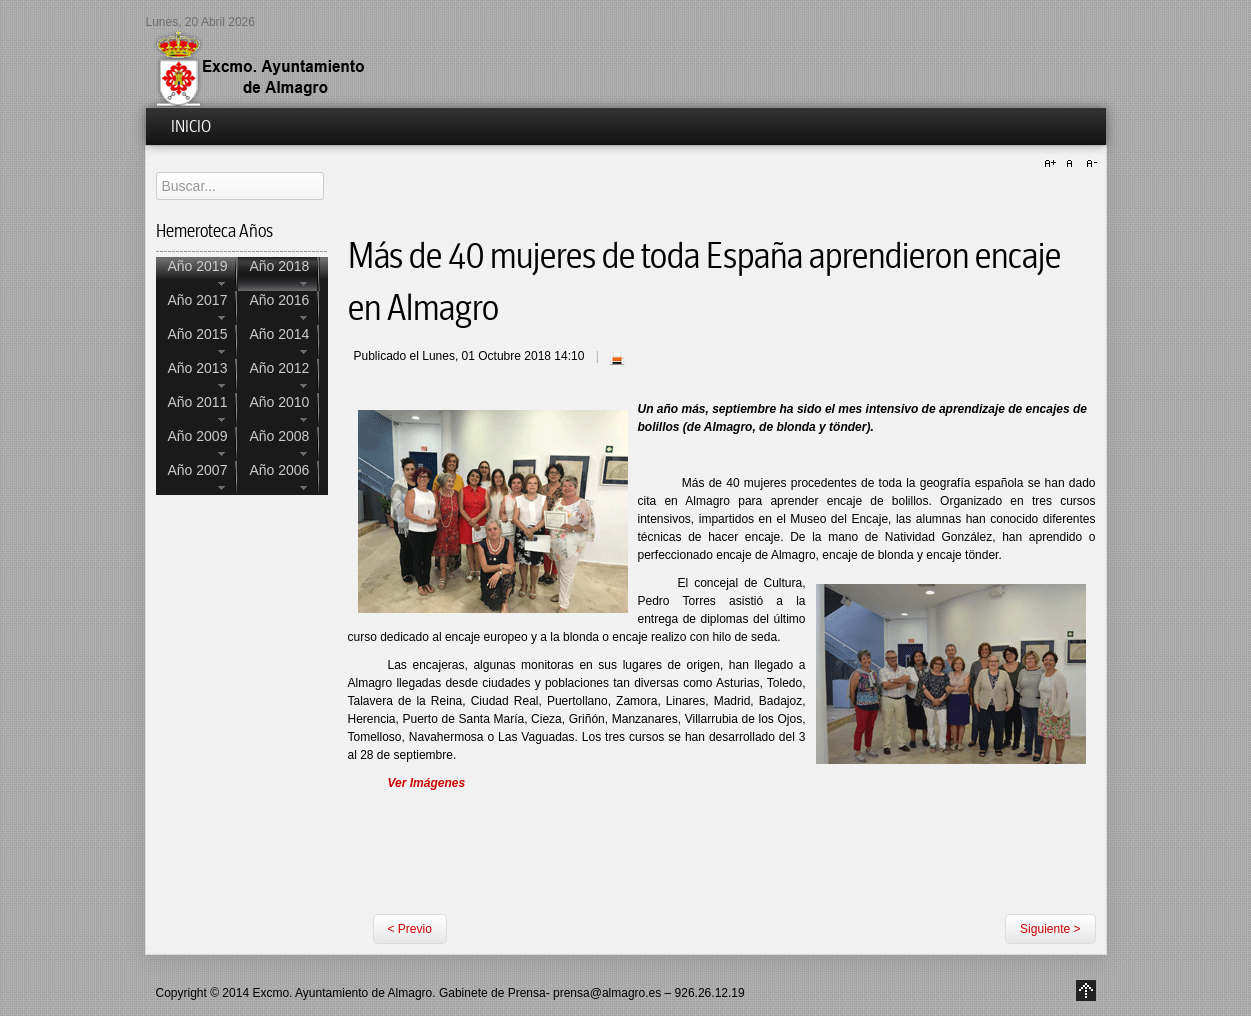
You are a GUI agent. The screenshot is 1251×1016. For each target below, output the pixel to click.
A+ (1053, 164)
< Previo (410, 929)
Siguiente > (1050, 929)
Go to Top (1086, 990)
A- (1089, 164)
